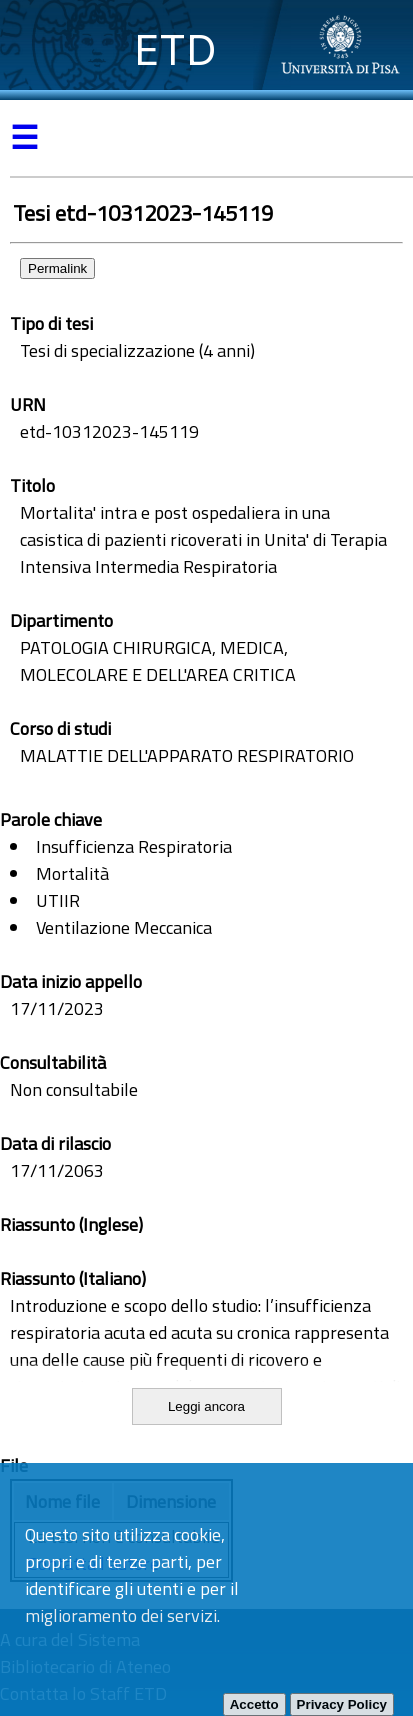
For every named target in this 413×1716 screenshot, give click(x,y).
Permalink (57, 268)
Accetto (254, 1704)
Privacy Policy (342, 1704)
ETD (175, 49)
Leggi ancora (206, 1406)
